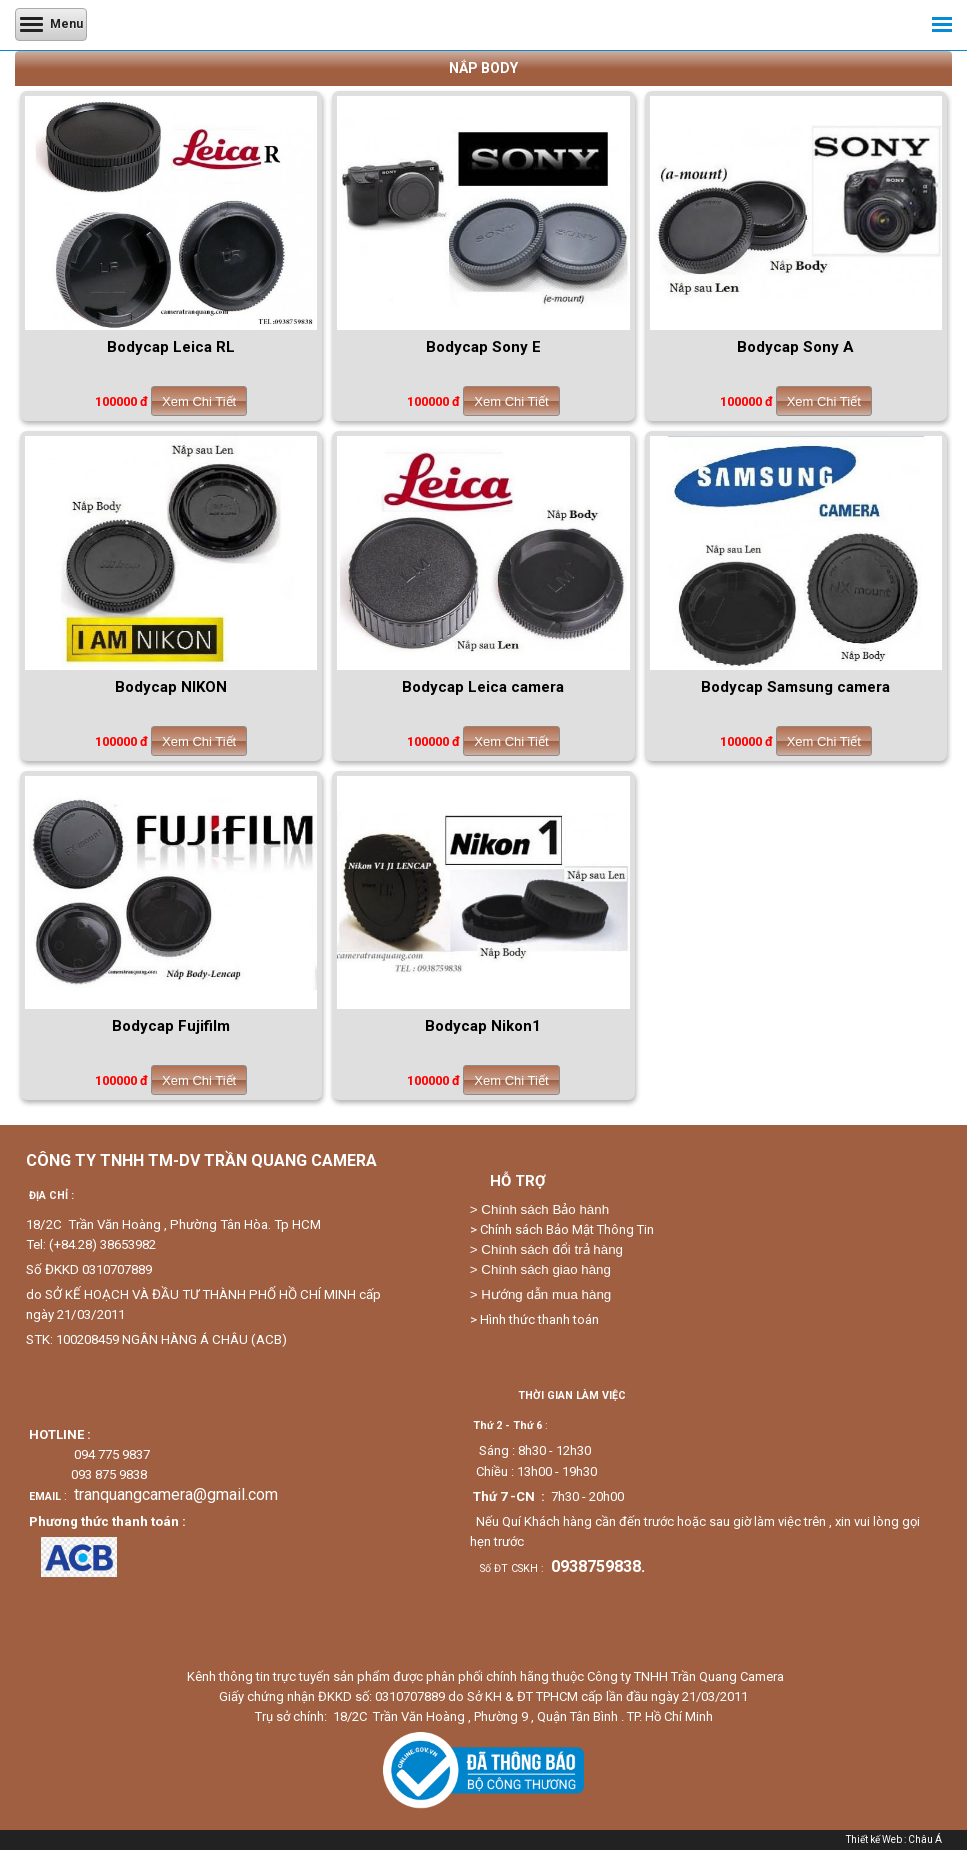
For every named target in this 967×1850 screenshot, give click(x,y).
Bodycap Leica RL (171, 347)
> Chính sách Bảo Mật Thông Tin (562, 1229)
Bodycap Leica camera (483, 687)
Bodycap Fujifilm (171, 1026)
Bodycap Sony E (483, 347)
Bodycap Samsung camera (795, 687)
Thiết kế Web (874, 1839)
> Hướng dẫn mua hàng (540, 1294)
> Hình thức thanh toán (534, 1319)
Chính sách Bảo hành (545, 1209)
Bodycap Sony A (795, 347)
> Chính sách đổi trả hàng (546, 1249)
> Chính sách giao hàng (540, 1269)
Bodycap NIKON (171, 687)
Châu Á (925, 1839)
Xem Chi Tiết (199, 401)
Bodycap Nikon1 (483, 1026)
